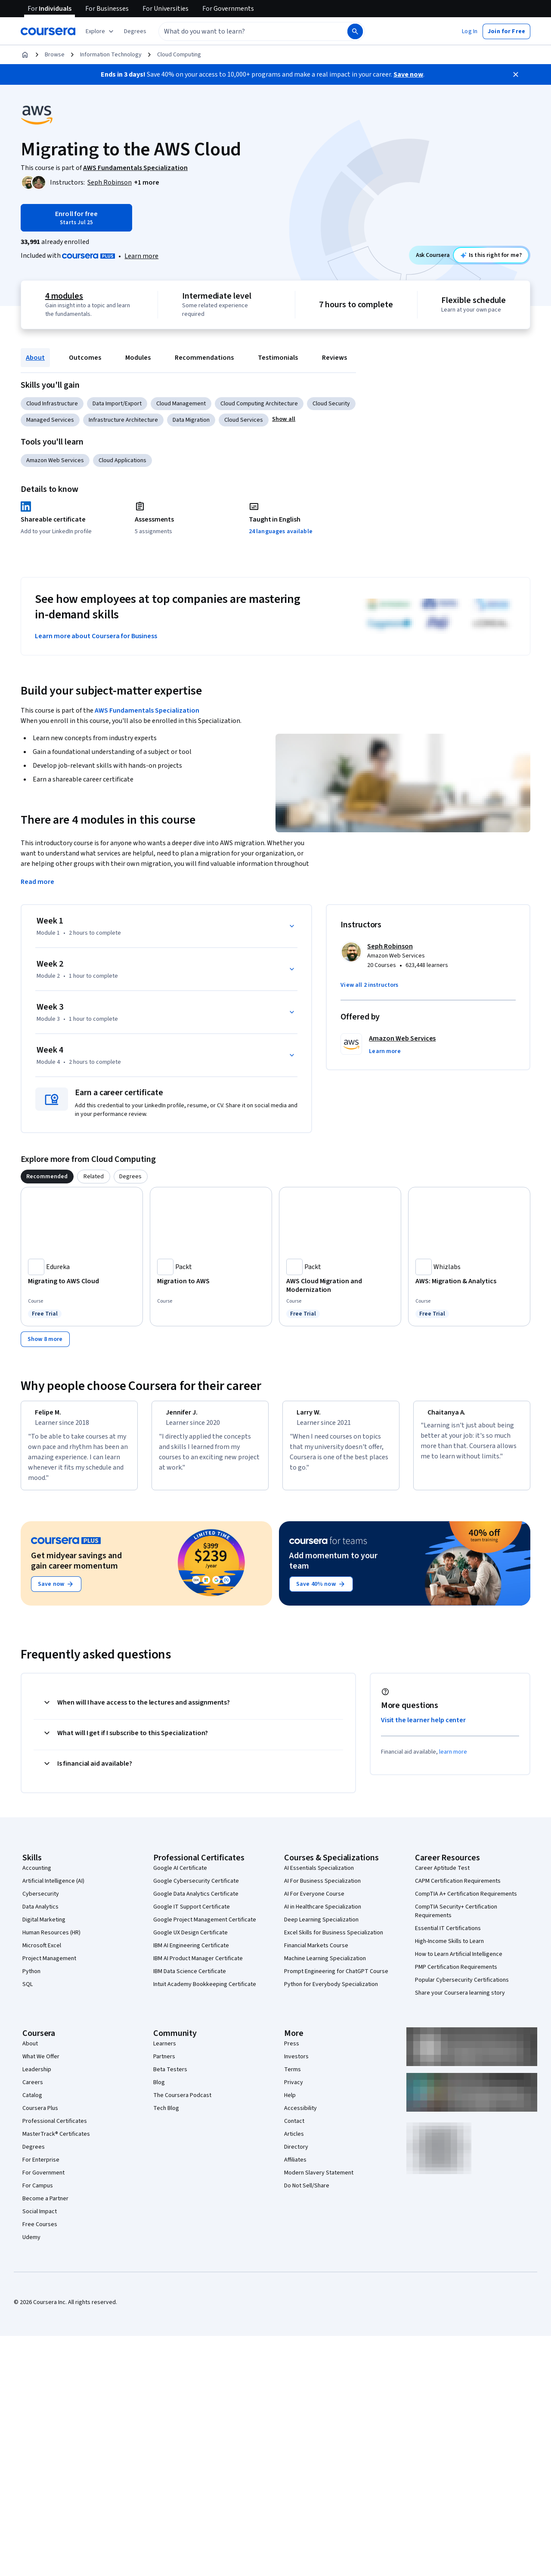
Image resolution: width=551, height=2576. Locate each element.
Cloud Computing (179, 54)
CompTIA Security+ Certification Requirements (456, 1918)
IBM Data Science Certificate (189, 1979)
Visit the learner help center (423, 1728)
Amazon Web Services (55, 460)
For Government (43, 2180)
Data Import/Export (117, 403)
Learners (164, 2051)
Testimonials (278, 357)
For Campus (37, 2193)
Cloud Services (243, 420)
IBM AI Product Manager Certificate (198, 1966)
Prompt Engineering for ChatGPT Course (336, 1979)
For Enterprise (40, 2167)
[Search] (355, 31)
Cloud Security (331, 403)
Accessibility (300, 2116)
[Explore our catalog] (100, 31)
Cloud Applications (122, 460)
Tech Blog (166, 2116)
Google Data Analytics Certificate (195, 1901)
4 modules (64, 296)
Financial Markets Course (316, 1953)
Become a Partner (45, 2206)
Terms (292, 2077)
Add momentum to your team (333, 1568)
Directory (296, 2154)
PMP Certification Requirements (456, 1975)
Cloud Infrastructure (52, 403)
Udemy (31, 2245)
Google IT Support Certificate (191, 1914)
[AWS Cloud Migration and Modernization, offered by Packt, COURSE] (340, 1285)
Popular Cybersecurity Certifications (462, 1987)
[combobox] (243, 31)
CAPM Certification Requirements (458, 1888)
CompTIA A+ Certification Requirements (466, 1901)
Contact (294, 2129)
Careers (32, 2090)
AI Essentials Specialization (319, 1876)
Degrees (33, 2154)
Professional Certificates (54, 2129)
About (35, 357)
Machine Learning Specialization (325, 1966)
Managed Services (50, 420)
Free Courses (39, 2232)
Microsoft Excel (41, 1953)
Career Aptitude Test (442, 1876)
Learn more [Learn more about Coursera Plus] (141, 256)
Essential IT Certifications (448, 1936)
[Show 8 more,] (45, 1339)
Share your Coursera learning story (460, 2000)
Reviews (334, 357)
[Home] (25, 54)
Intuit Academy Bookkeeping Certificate (204, 1992)
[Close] (515, 74)
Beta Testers (170, 2077)
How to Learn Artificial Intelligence (458, 1962)
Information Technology (111, 54)
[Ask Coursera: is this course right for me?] (491, 255)
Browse (55, 54)
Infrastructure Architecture (123, 420)
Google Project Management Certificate (204, 1927)
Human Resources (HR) (51, 1940)
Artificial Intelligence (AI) (53, 1888)
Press (291, 2051)
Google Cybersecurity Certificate (196, 1888)
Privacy (293, 2090)
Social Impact (39, 2219)
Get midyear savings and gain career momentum (76, 1568)
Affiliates (295, 2167)
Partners (164, 2064)
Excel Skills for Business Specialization (333, 1940)
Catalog (32, 2103)
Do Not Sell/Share (306, 2193)
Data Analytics (40, 1914)
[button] (135, 31)
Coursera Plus (40, 2116)
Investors (296, 2064)
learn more (453, 1759)
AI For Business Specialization (322, 1888)
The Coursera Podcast (182, 2103)
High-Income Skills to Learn (449, 1949)
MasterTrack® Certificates (56, 2141)
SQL (27, 1992)
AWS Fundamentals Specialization (147, 710)
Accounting (36, 1876)
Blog (159, 2090)
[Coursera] (48, 31)
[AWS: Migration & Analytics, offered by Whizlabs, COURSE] (469, 1281)
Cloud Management (181, 403)
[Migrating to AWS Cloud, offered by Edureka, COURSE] (82, 1281)
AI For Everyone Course (314, 1901)
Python (31, 1979)
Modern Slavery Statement (318, 2180)
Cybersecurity (40, 1901)
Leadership (36, 2077)
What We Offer (40, 2064)
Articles (294, 2141)
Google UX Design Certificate (190, 1940)
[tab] (47, 1176)
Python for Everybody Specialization (331, 1992)
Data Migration (191, 420)
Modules (138, 357)
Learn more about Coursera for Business (96, 636)
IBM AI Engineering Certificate (191, 1953)
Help (290, 2103)
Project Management (49, 1966)
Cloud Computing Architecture (259, 403)
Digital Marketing (43, 1927)
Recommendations (204, 357)
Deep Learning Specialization (321, 1927)
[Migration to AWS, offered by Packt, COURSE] (211, 1281)
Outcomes (85, 357)
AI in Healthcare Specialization (322, 1914)
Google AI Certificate (180, 1876)
